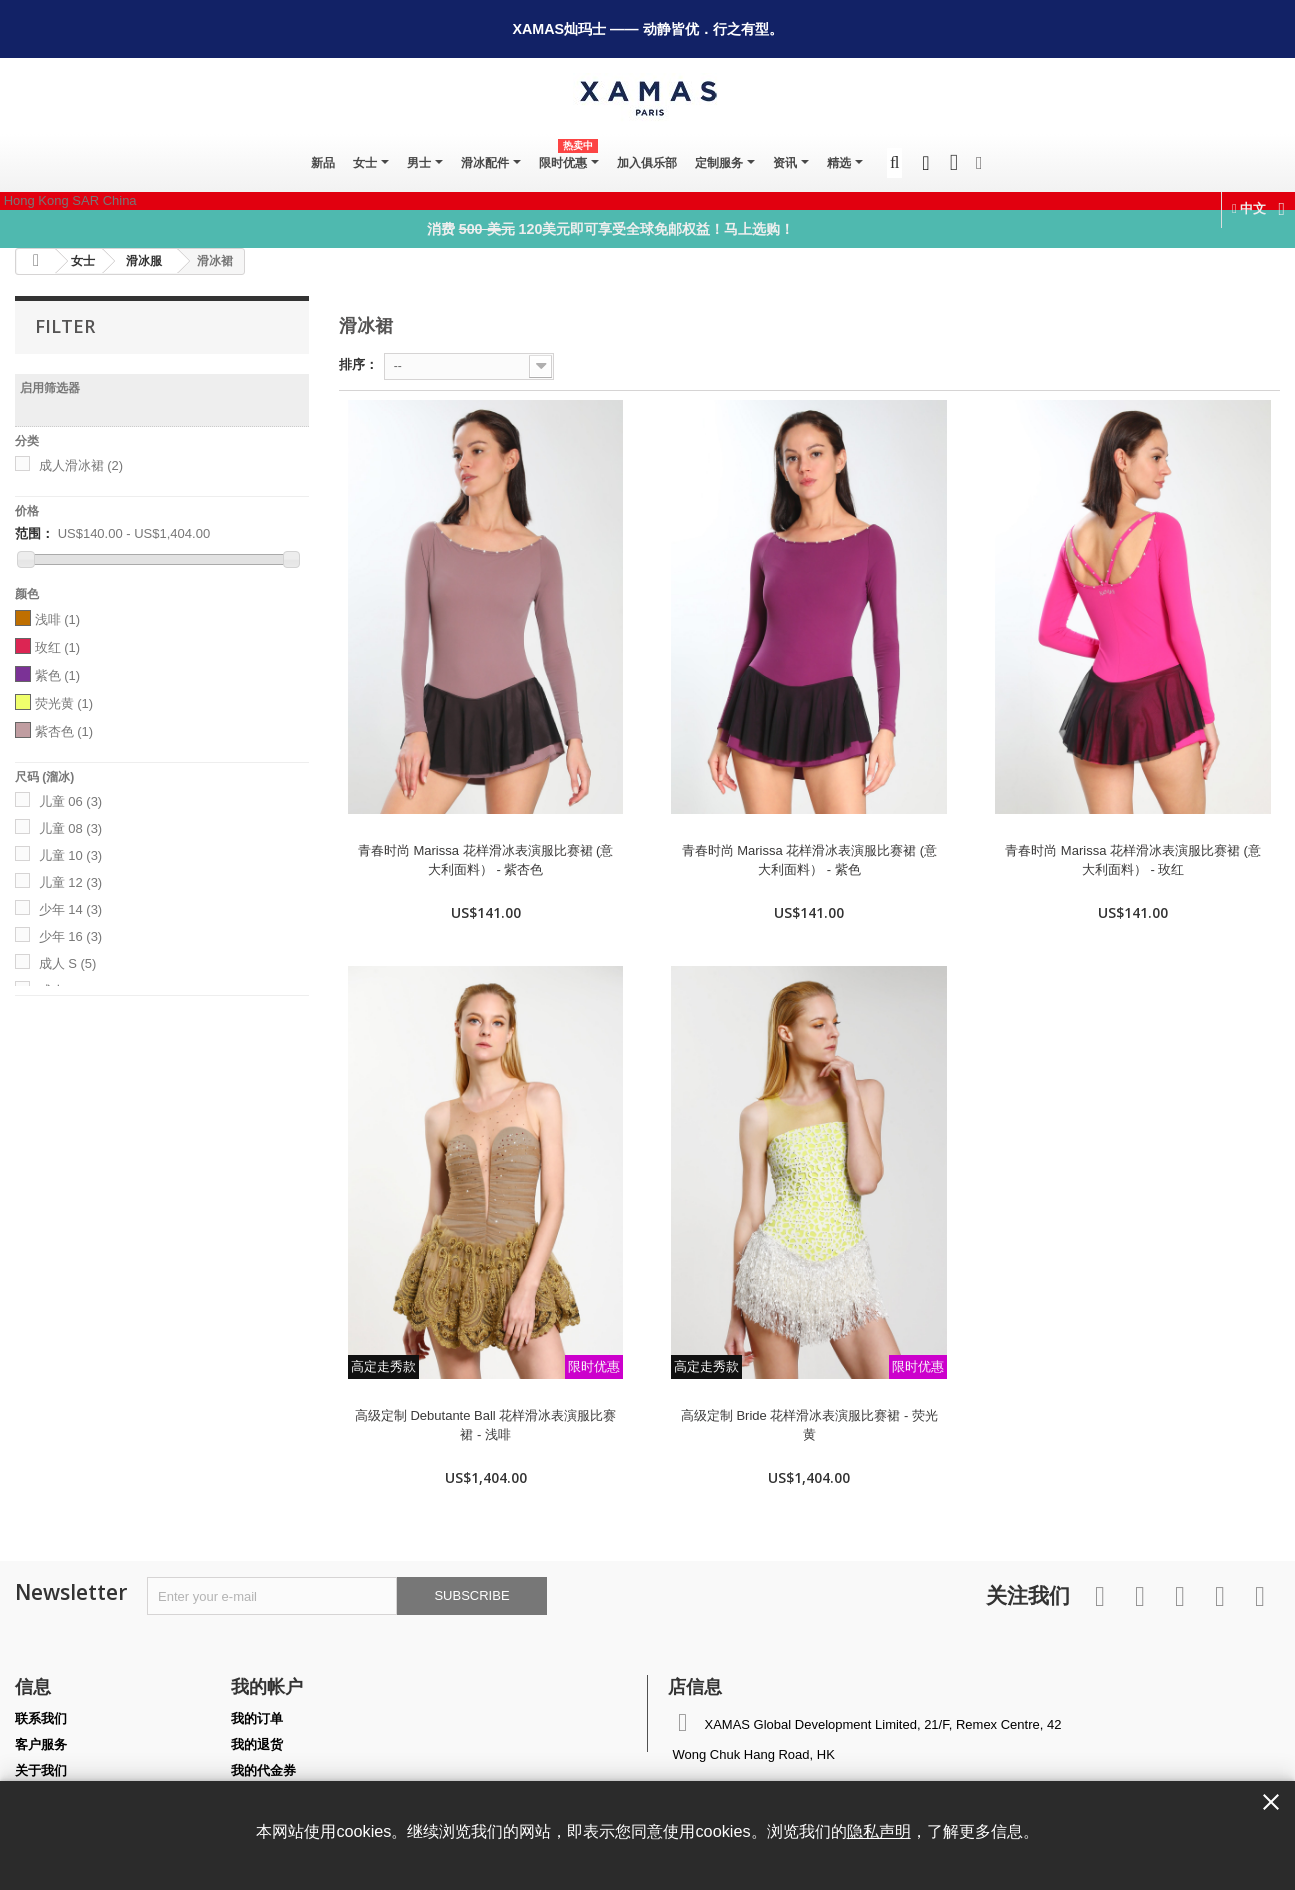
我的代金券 (263, 1770)
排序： (358, 364)
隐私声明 (879, 1831)
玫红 (58, 647)
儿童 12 (71, 882)
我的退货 (257, 1744)
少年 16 (71, 936)
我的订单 (257, 1718)
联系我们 (41, 1718)
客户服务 (41, 1744)
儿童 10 (71, 855)
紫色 (58, 675)
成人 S (68, 963)
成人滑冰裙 (81, 465)
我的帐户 (267, 1686)
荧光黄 (64, 703)
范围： (34, 533)
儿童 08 (71, 828)
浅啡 (58, 619)
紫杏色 (64, 731)
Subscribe (471, 1595)
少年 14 (71, 909)
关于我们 (41, 1770)
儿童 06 (71, 801)
